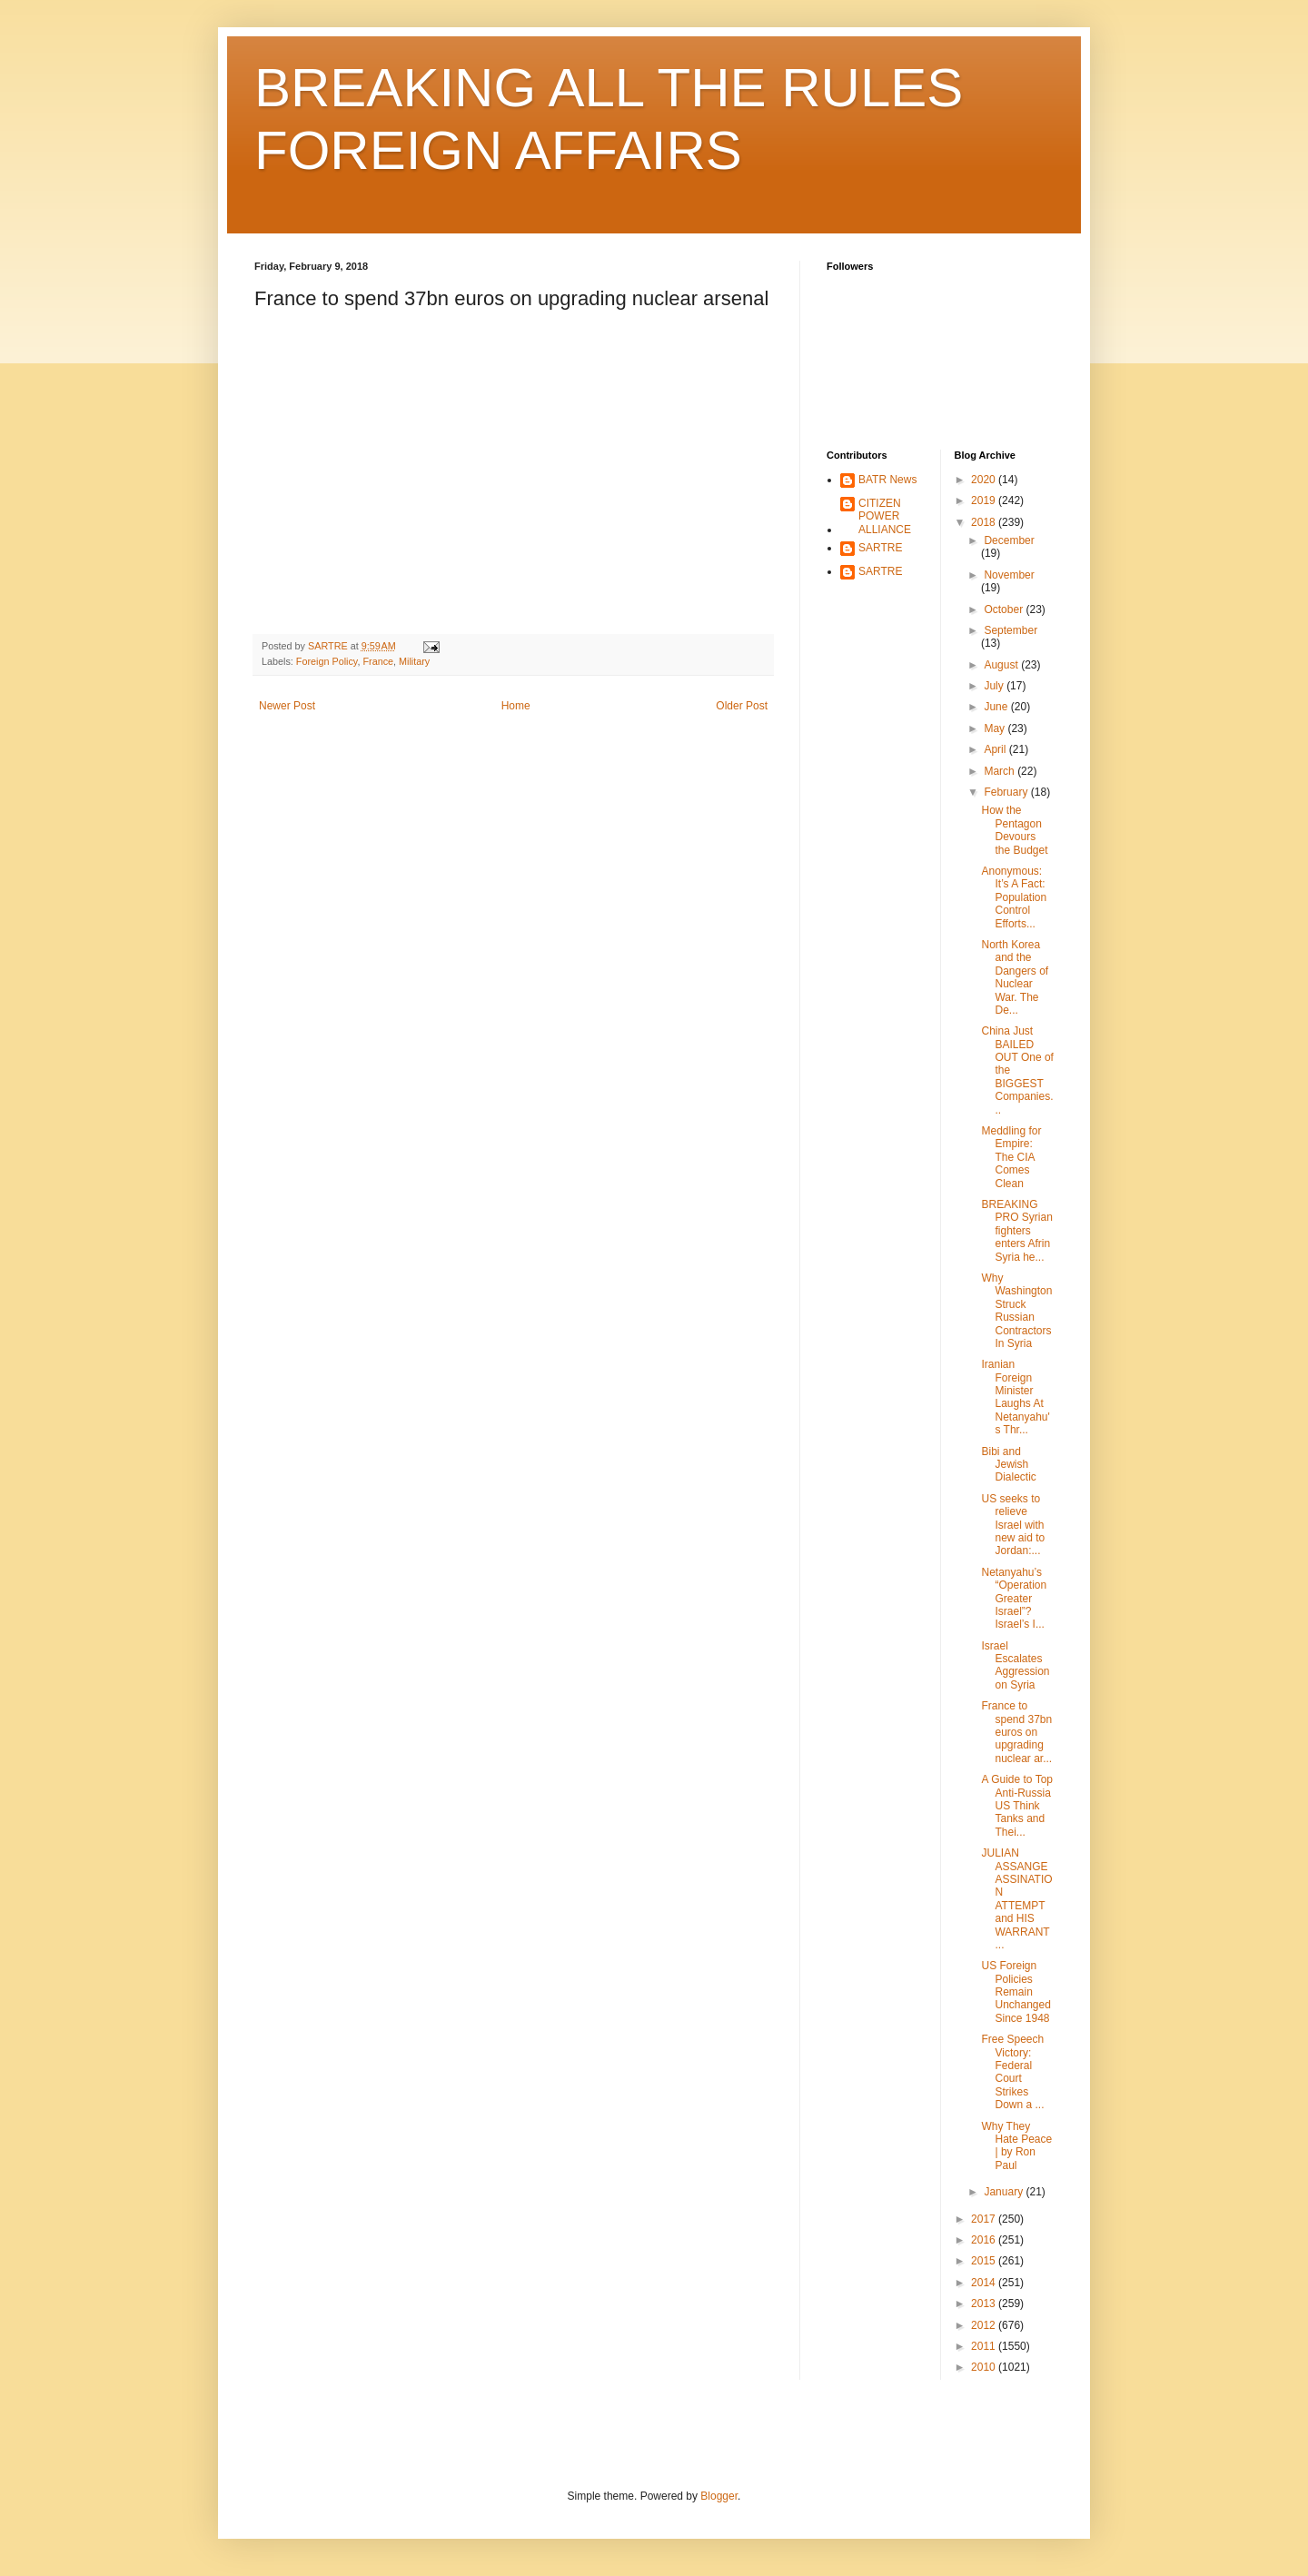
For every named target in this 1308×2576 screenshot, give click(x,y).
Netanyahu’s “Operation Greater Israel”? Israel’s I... (1013, 1598)
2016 (984, 2240)
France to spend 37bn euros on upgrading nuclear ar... (1016, 1732)
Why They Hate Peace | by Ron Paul (1016, 2146)
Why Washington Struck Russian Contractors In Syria (1016, 1311)
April (996, 749)
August (1002, 665)
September (1010, 630)
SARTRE (880, 547)
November (1009, 575)
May (995, 728)
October (1005, 609)
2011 (984, 2346)
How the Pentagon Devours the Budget (1014, 830)
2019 (984, 500)
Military (414, 661)
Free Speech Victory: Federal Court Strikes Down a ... (1012, 2072)
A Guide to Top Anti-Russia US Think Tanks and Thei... (1017, 1805)
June (997, 706)
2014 (984, 2282)
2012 (984, 2325)
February (1007, 792)
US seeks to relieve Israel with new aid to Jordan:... (1013, 1525)
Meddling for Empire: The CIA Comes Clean (1011, 1157)
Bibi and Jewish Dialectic (1008, 1464)
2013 (984, 2303)
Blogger (719, 2496)
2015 (984, 2260)
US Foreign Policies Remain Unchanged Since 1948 (1015, 1992)
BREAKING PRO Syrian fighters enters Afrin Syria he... (1016, 1230)
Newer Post (287, 705)
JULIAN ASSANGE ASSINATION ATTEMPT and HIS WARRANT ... (1016, 1899)
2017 (984, 2219)
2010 (984, 2367)
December (1009, 540)
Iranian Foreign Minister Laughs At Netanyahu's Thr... (1015, 1397)
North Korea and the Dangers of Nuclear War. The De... (1014, 977)
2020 (984, 479)
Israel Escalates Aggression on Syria (1015, 1665)
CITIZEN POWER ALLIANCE (884, 516)
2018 (984, 522)
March (1000, 771)
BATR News (887, 479)
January (1005, 2191)
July (995, 685)
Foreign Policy (327, 661)
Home (515, 705)
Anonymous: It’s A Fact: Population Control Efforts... (1013, 897)
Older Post (742, 705)
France (377, 661)
